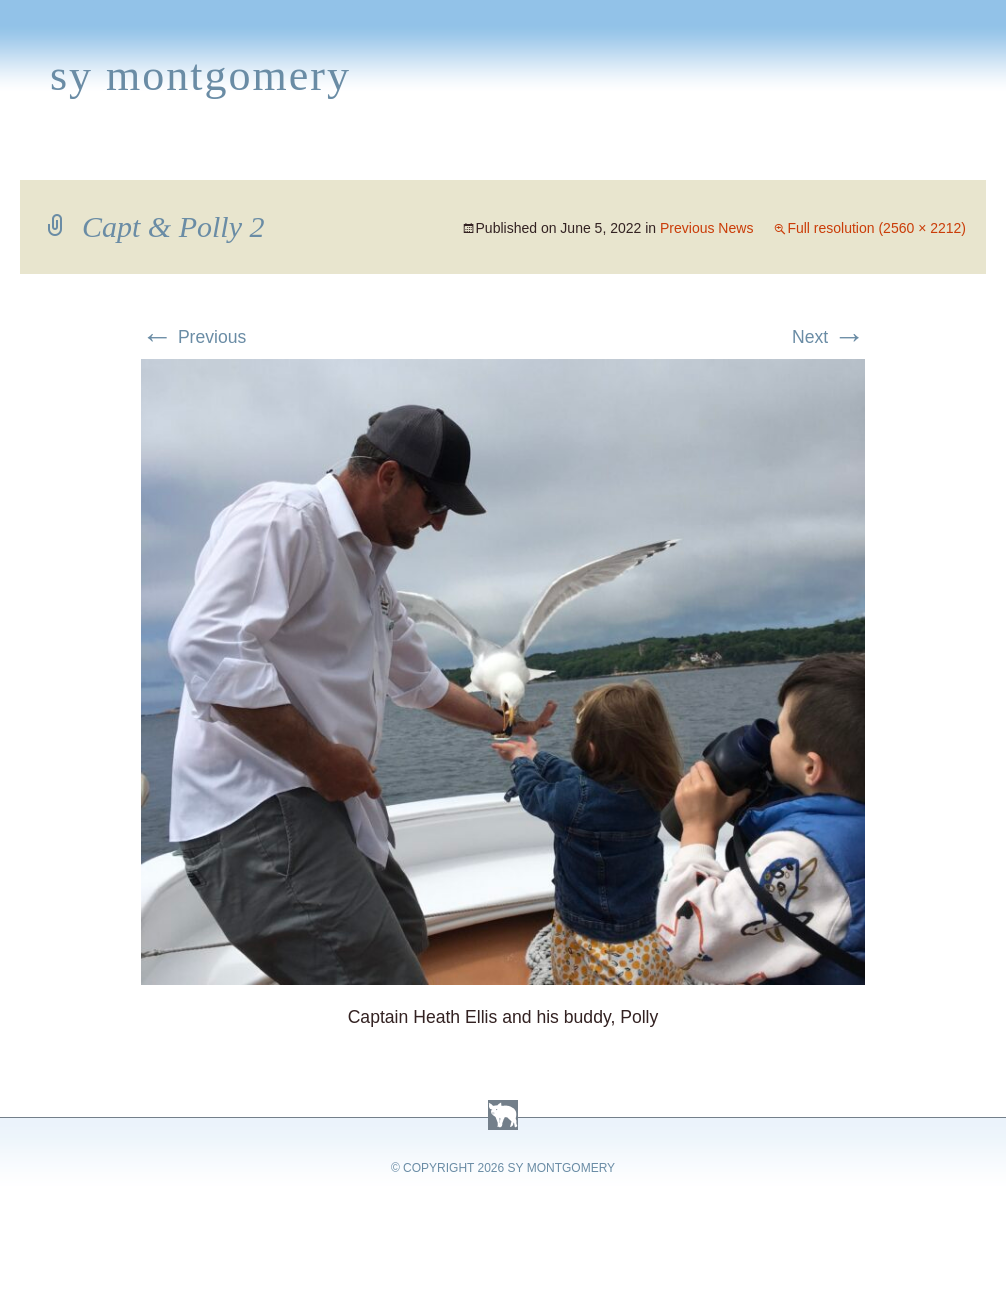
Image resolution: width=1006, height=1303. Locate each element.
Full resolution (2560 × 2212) (876, 228)
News (343, 156)
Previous (193, 337)
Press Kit (807, 156)
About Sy (626, 156)
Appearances (231, 156)
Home (36, 156)
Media (418, 156)
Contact (915, 156)
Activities (514, 156)
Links (715, 156)
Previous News (706, 228)
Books (114, 156)
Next (828, 337)
